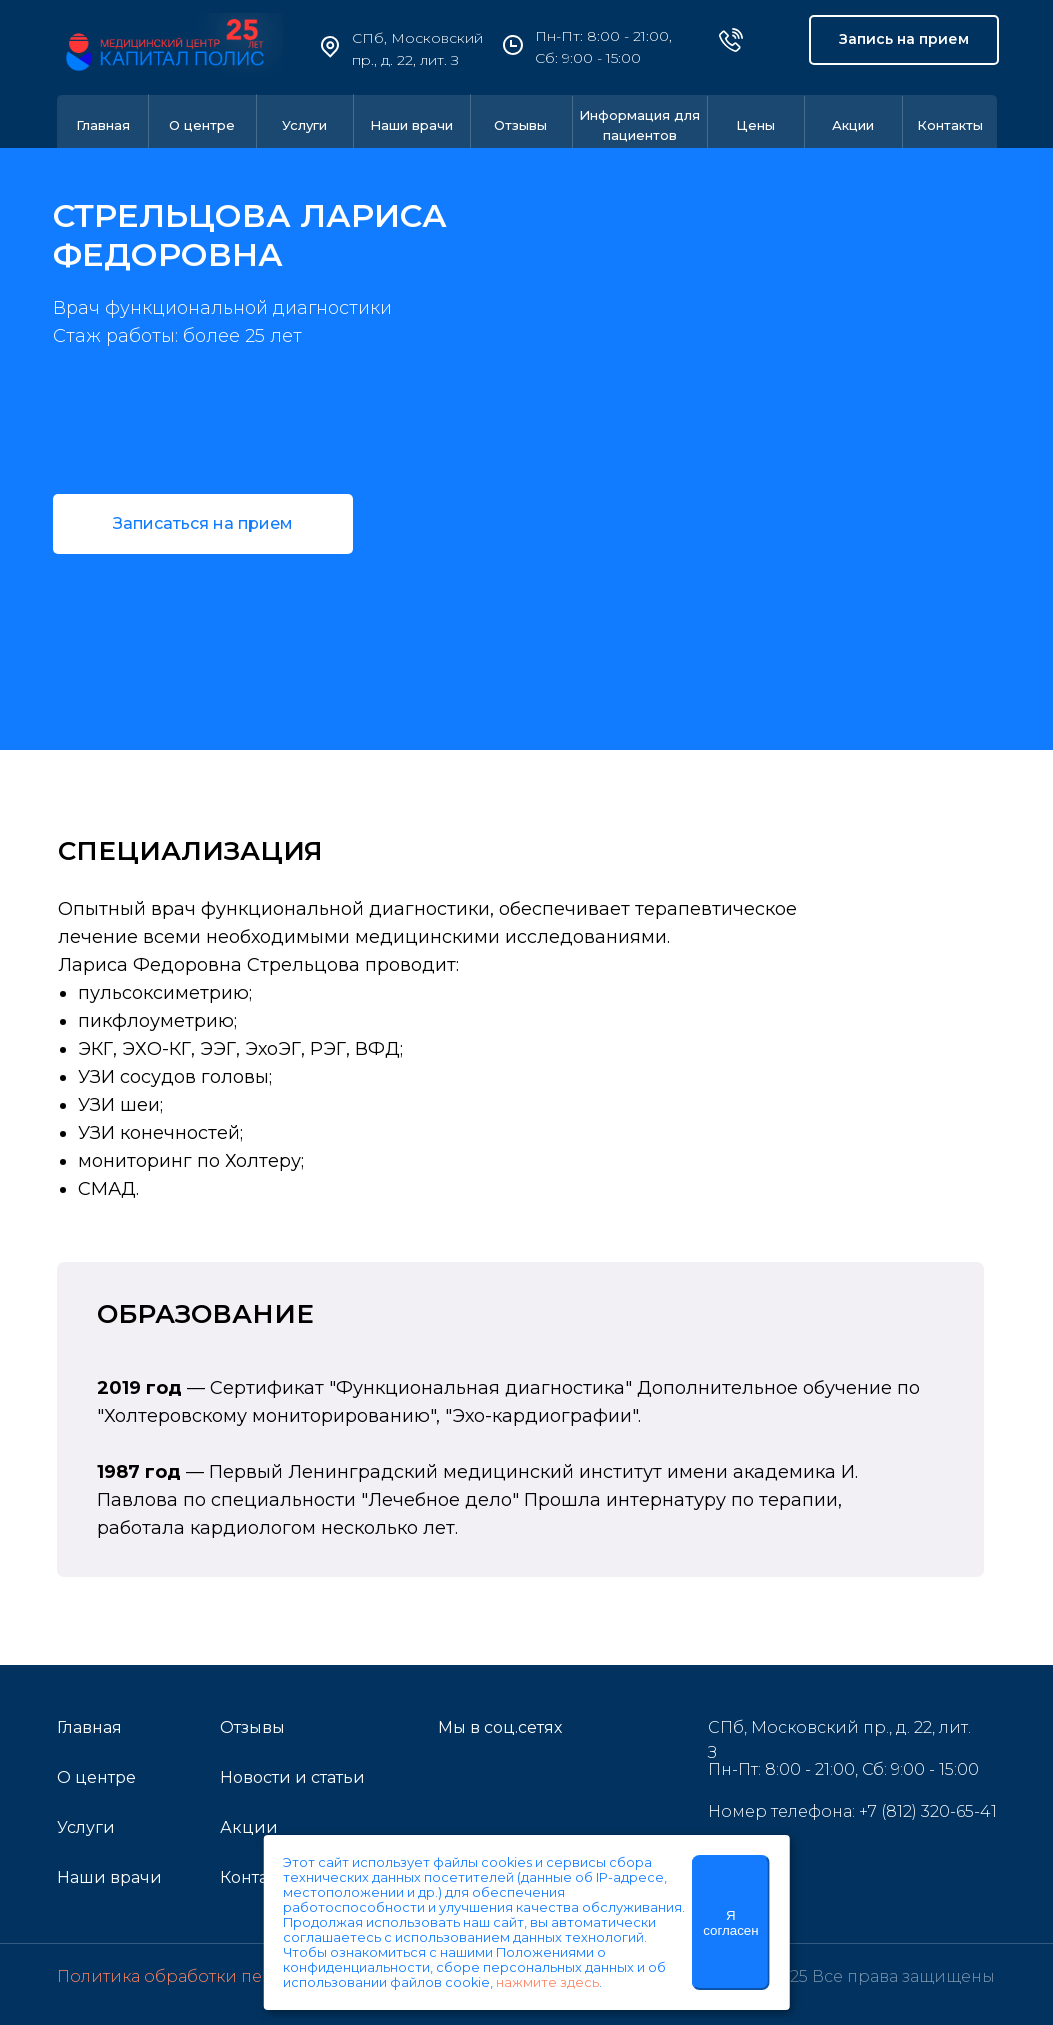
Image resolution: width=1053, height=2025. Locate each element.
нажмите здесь (547, 1982)
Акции (853, 125)
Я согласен (730, 1923)
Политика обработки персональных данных (245, 1976)
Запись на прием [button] (904, 39)
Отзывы (520, 125)
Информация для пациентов (639, 125)
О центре (202, 125)
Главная (103, 125)
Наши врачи (411, 125)
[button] (203, 524)
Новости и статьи (292, 1777)
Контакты (950, 125)
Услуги (304, 125)
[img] (458, 1782)
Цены (755, 125)
